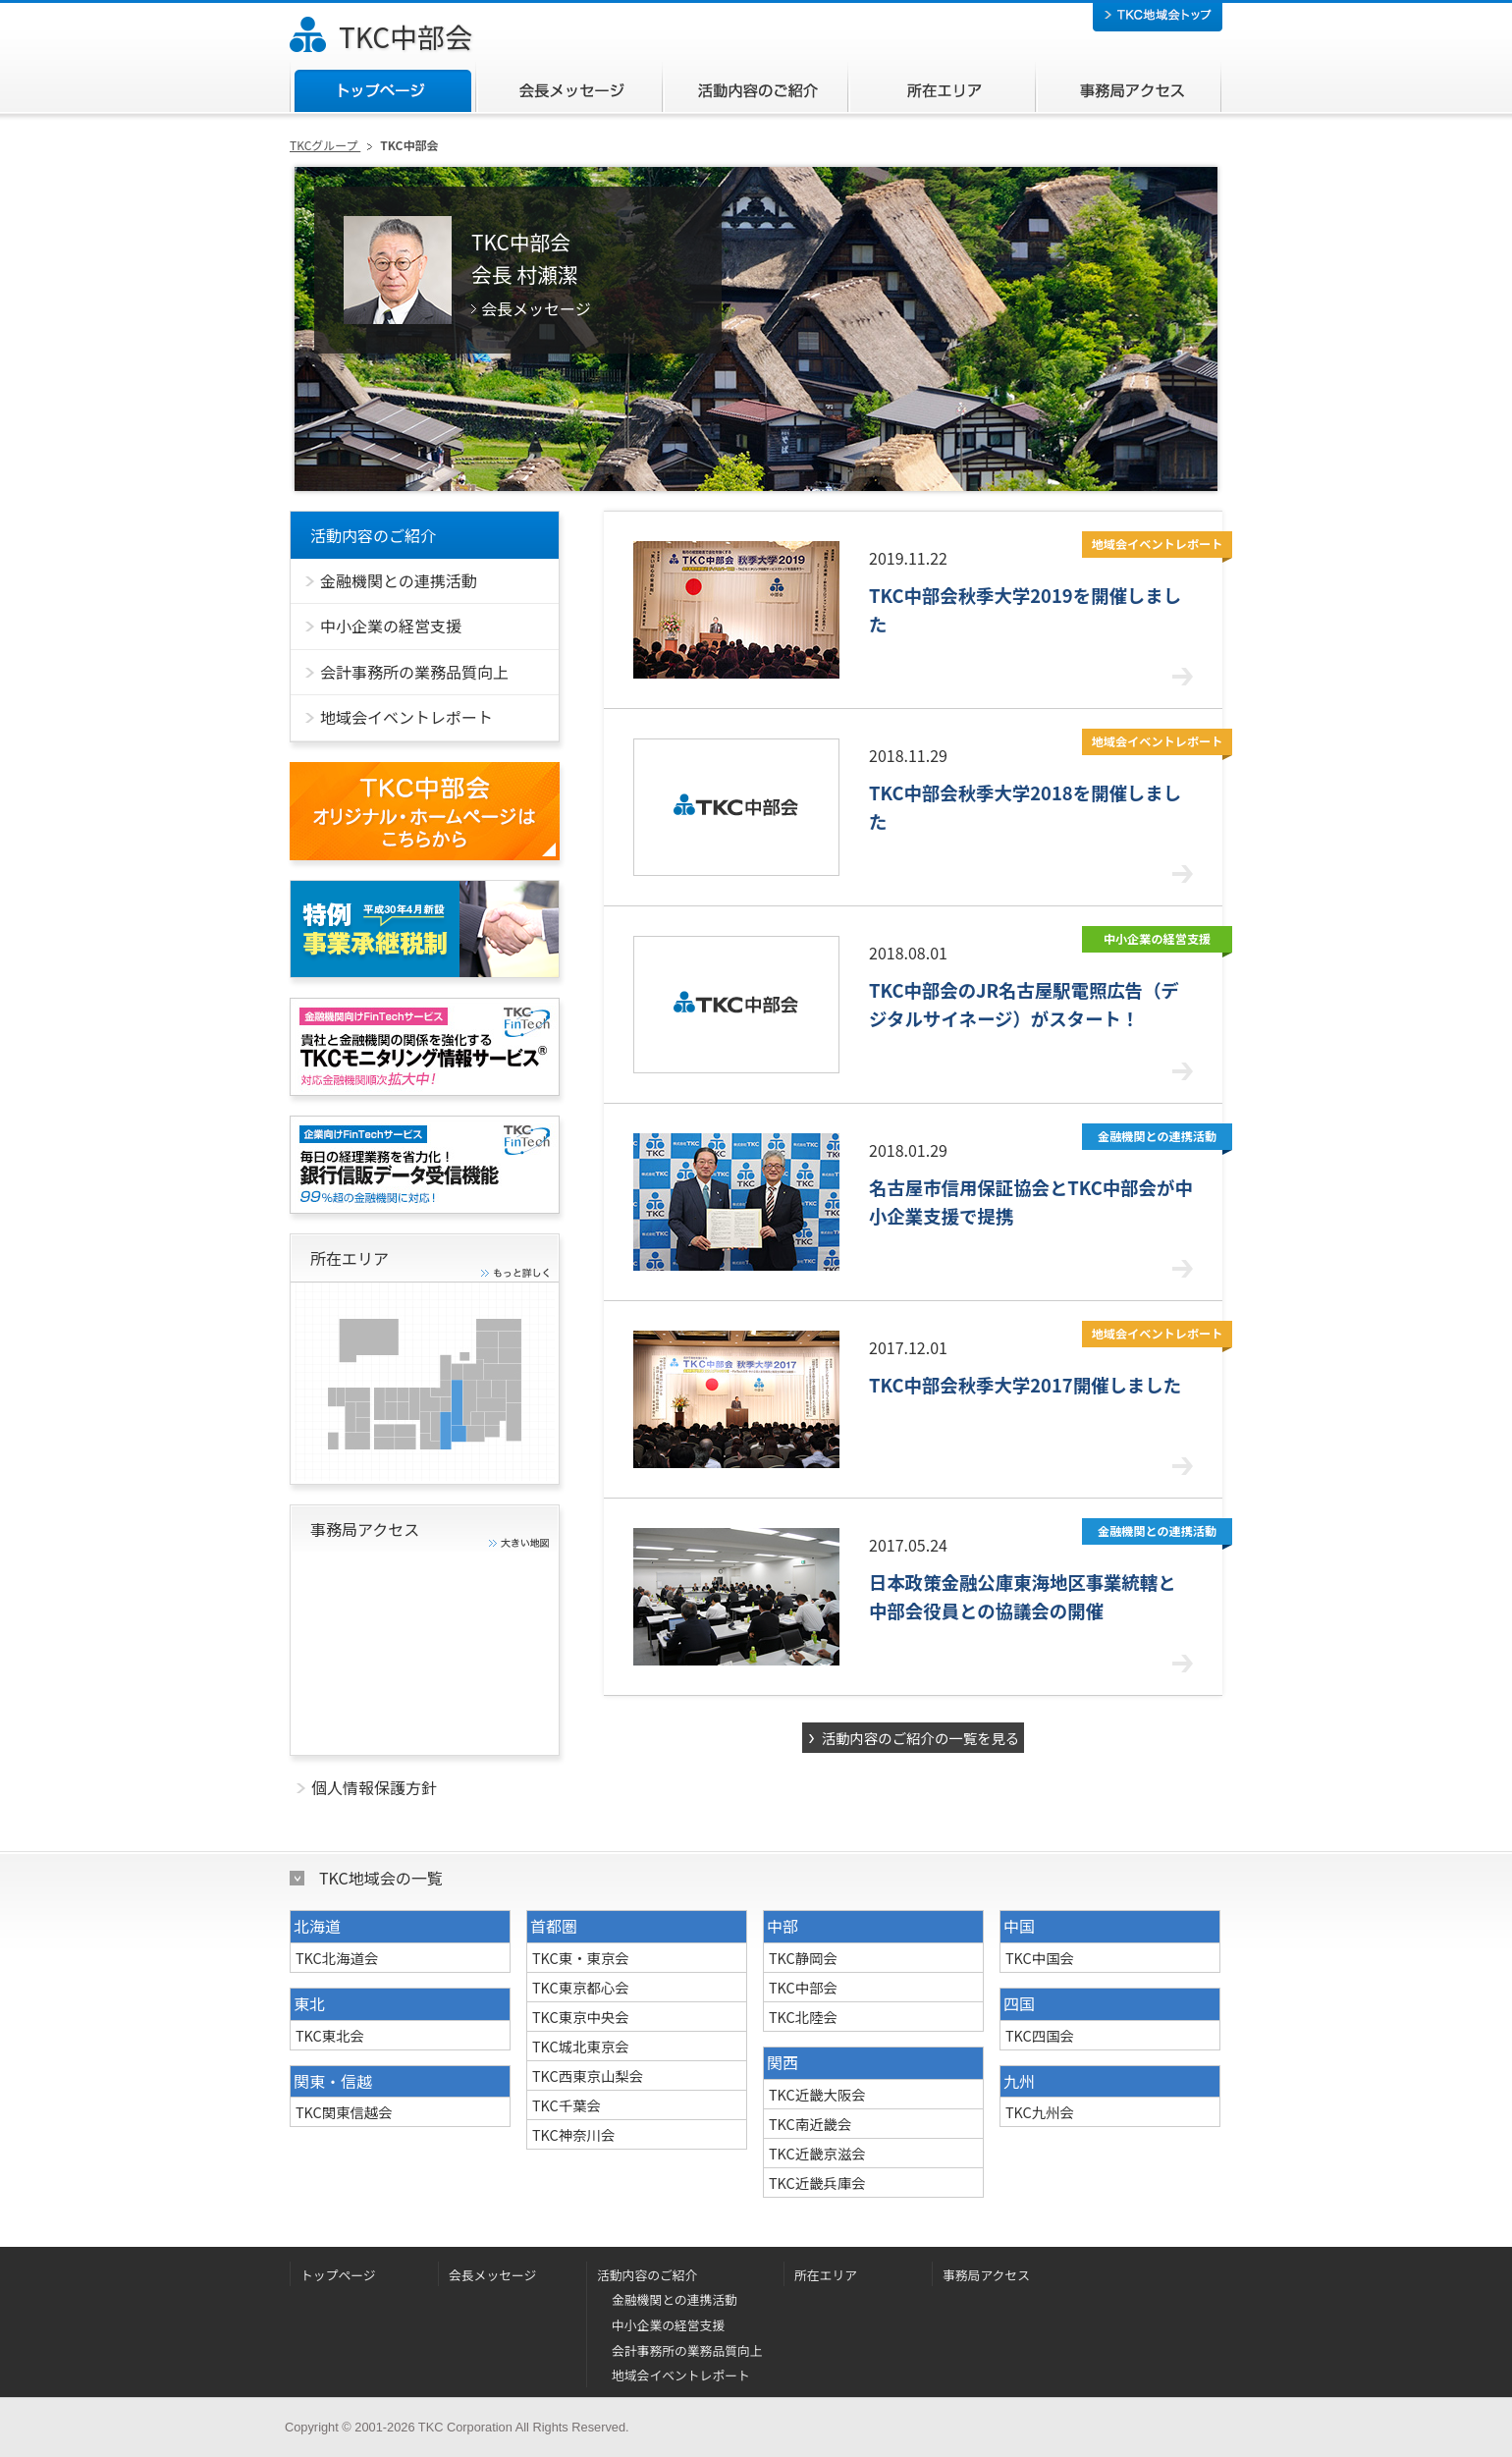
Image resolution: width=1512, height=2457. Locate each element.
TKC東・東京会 (580, 1957)
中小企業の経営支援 (668, 2325)
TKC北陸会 (803, 2016)
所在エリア (941, 86)
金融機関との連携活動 (674, 2299)
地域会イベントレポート (681, 2375)
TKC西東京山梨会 (587, 2075)
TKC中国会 (1039, 1957)
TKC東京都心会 (580, 1987)
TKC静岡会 (803, 1957)
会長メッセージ (568, 86)
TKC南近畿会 (810, 2123)
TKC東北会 (330, 2035)
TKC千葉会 (566, 2105)
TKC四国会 (1039, 2035)
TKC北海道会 (337, 1957)
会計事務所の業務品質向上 (687, 2350)
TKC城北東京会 (580, 2046)
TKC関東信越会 (344, 2112)
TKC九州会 (1039, 2112)
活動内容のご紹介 (754, 86)
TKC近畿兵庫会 (817, 2182)
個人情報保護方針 (374, 1787)
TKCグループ (325, 144)
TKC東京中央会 (580, 2016)
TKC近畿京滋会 (817, 2153)
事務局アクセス (1128, 86)
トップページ (382, 86)
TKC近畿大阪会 (817, 2094)
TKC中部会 (405, 36)
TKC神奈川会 (573, 2134)
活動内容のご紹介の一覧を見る (920, 1737)
